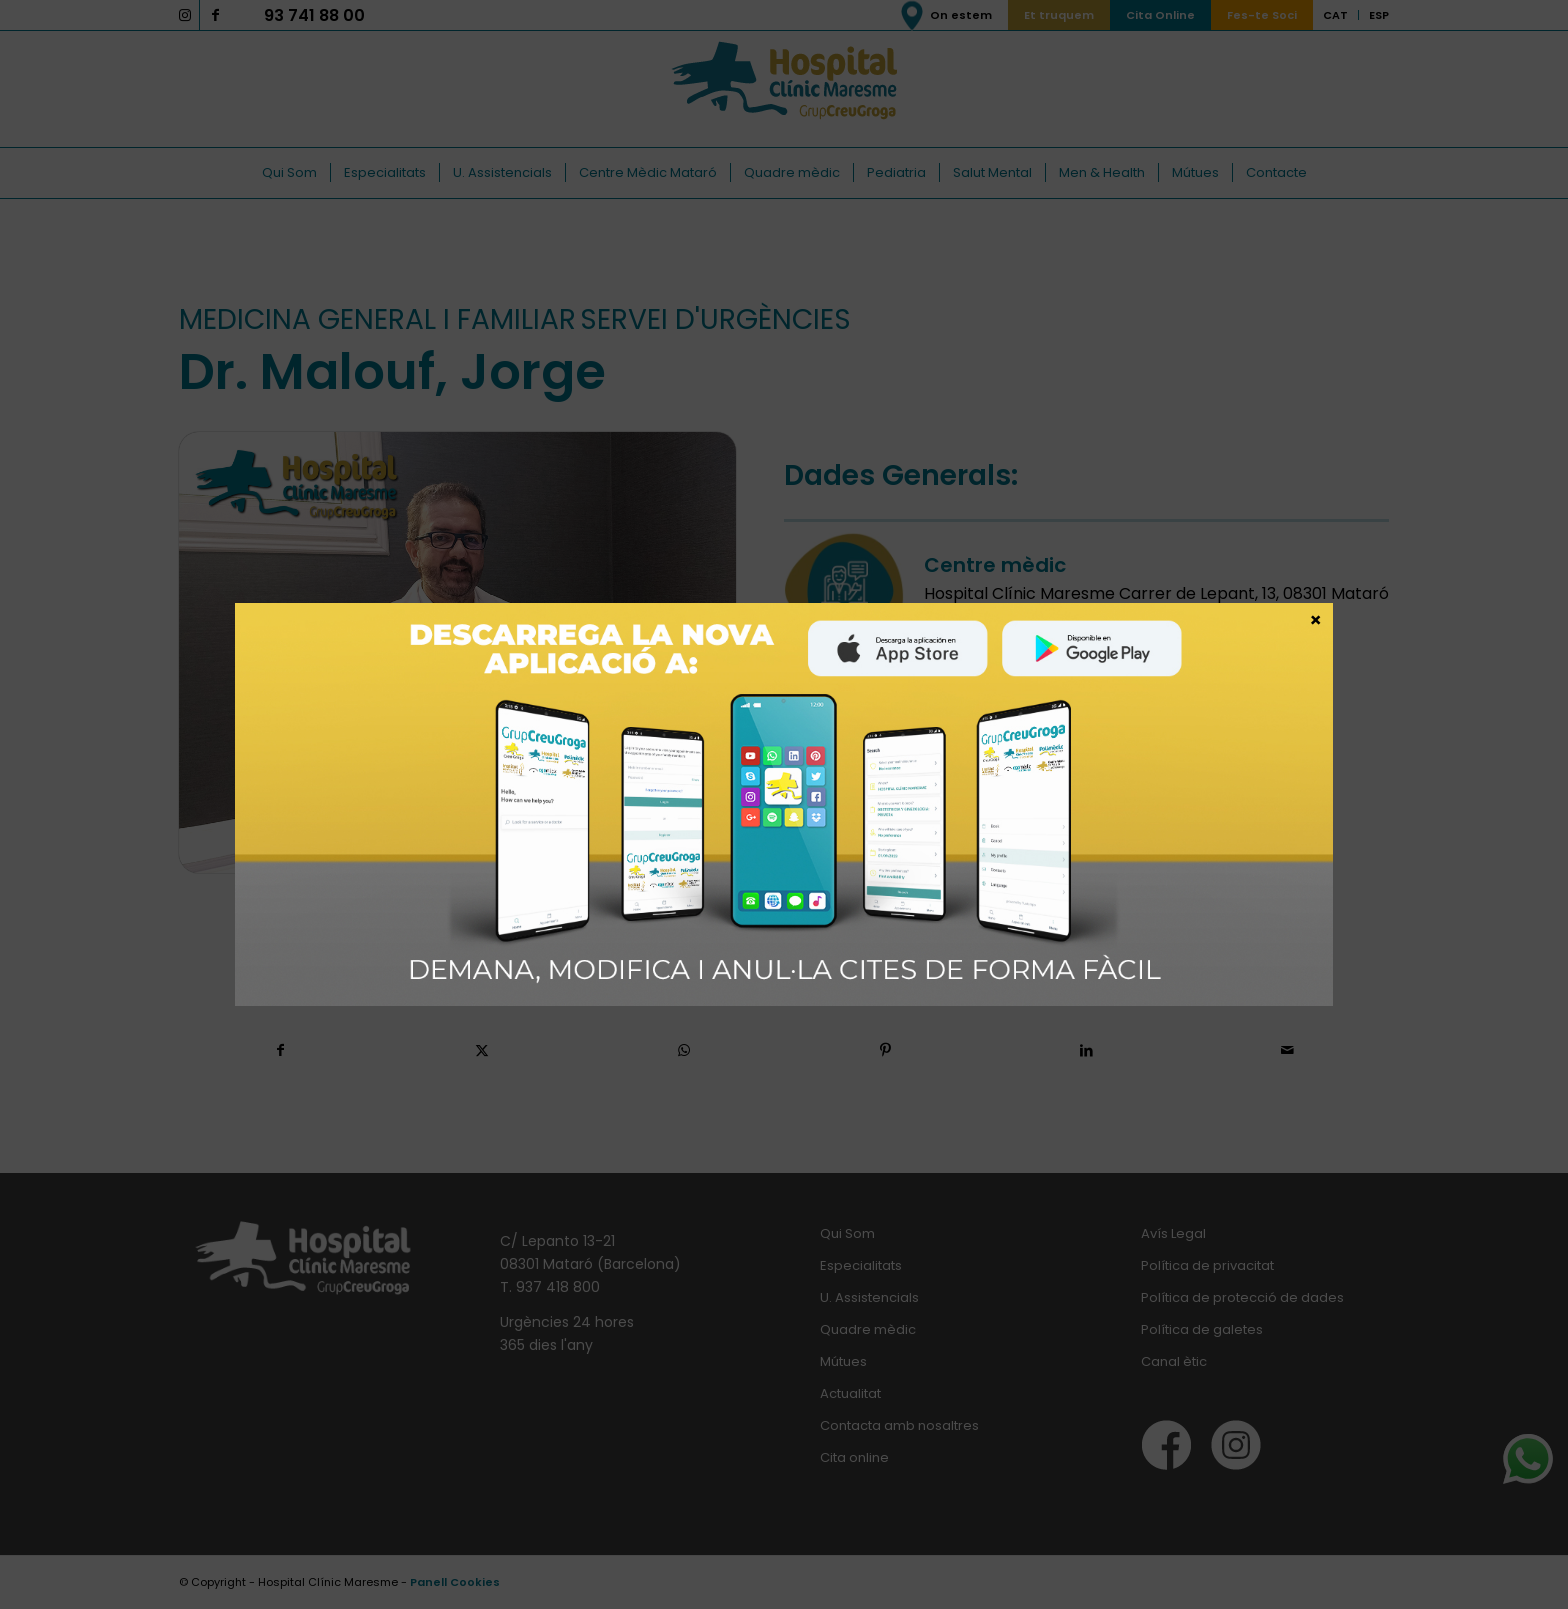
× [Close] (1315, 619)
